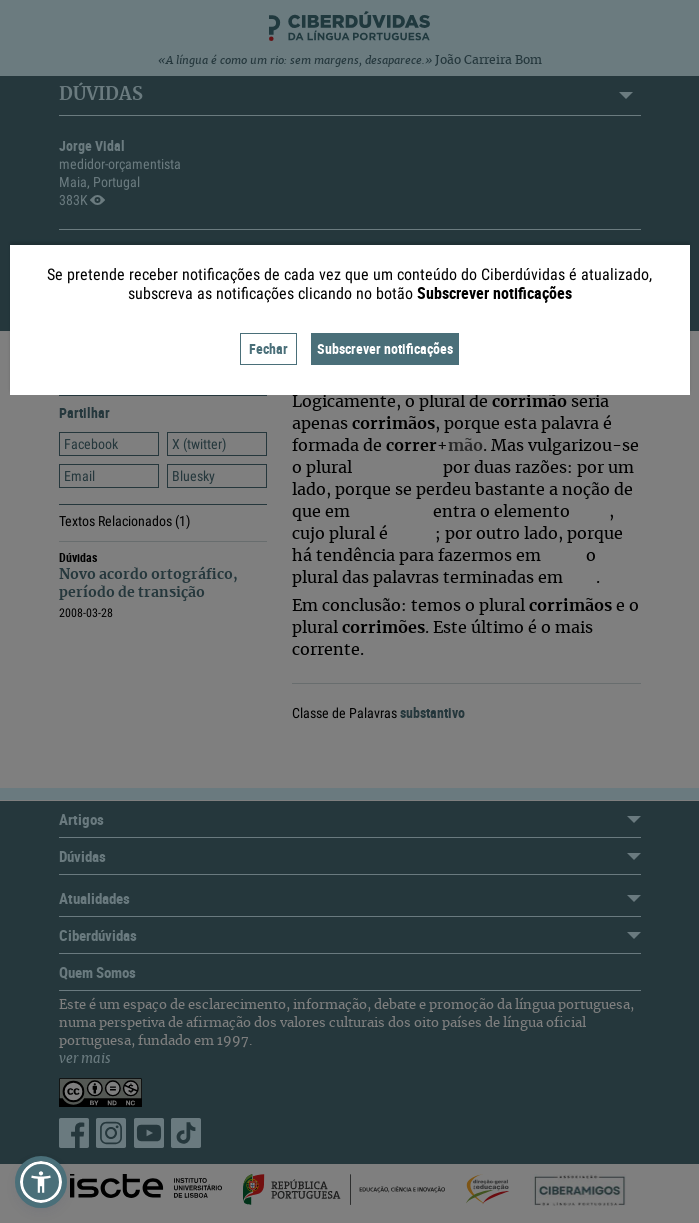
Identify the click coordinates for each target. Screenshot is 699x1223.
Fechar (268, 348)
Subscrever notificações (385, 348)
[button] (41, 1182)
